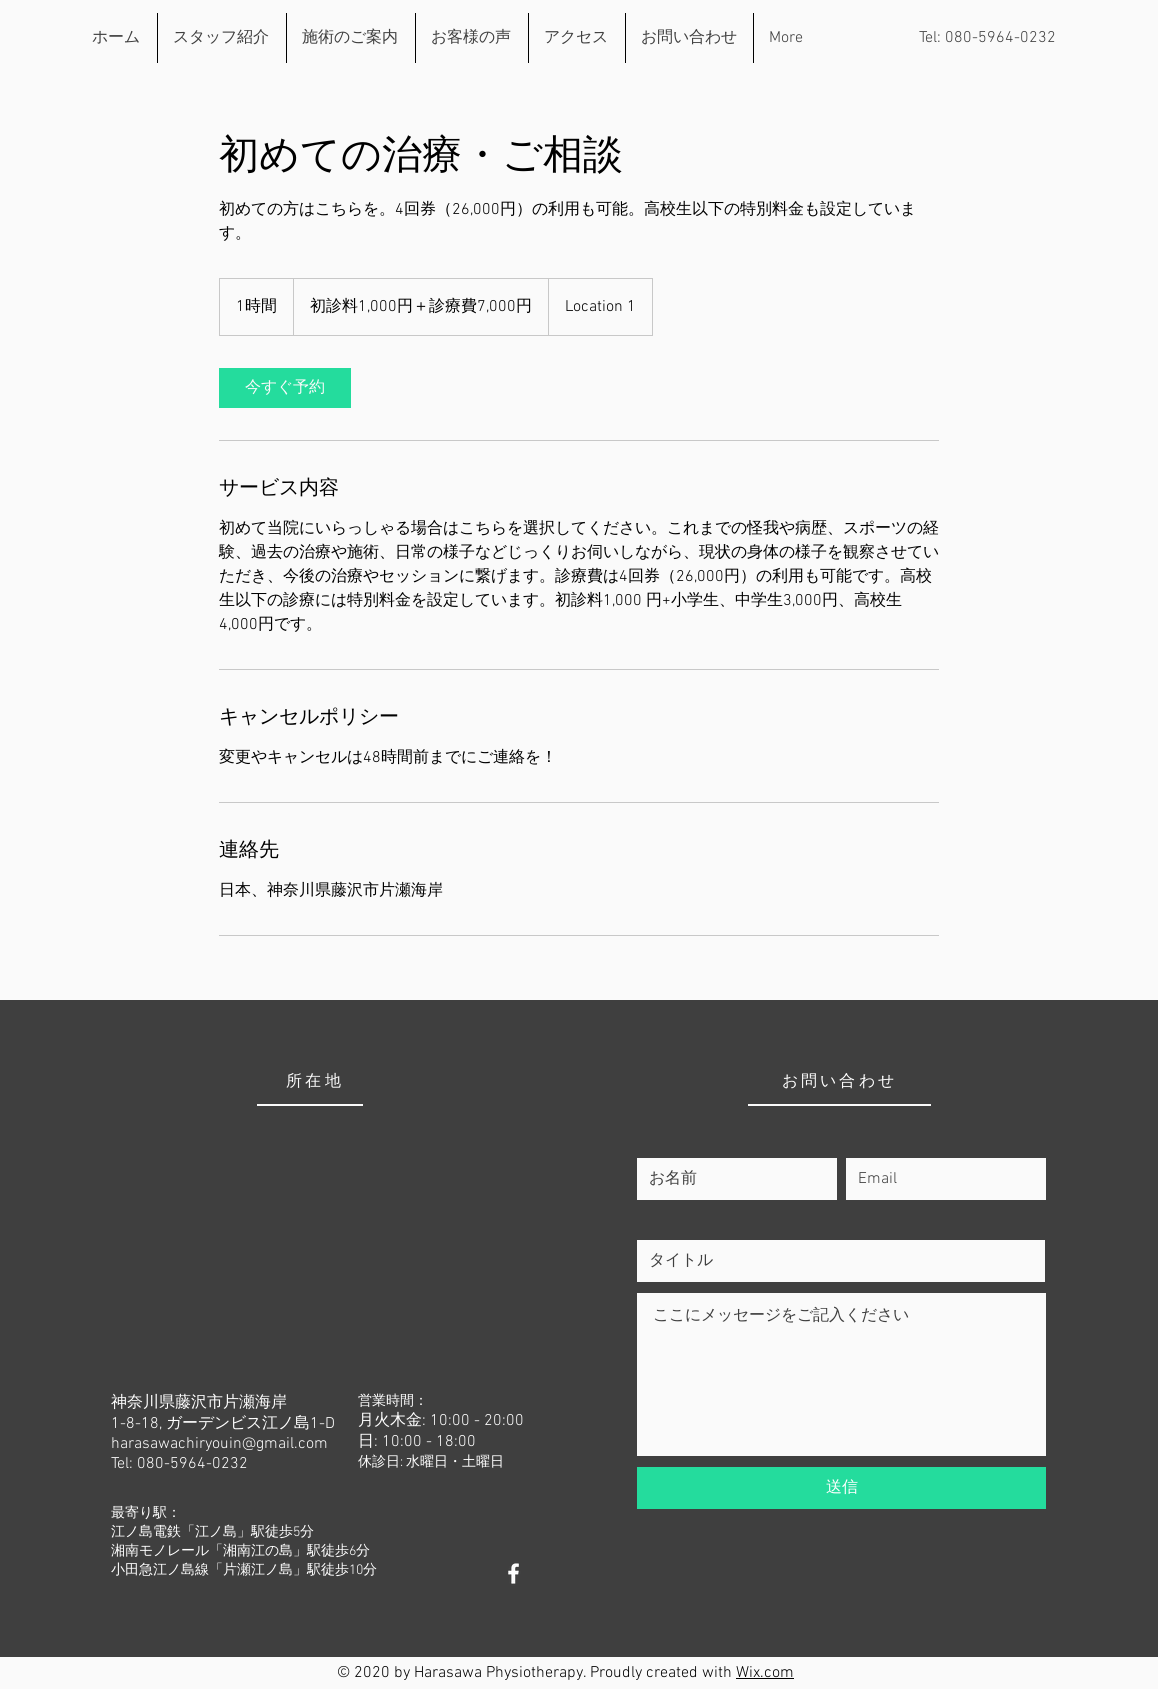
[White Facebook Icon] (513, 1573)
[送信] (841, 1488)
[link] (285, 388)
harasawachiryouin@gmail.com (219, 1444)
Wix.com (765, 1673)
